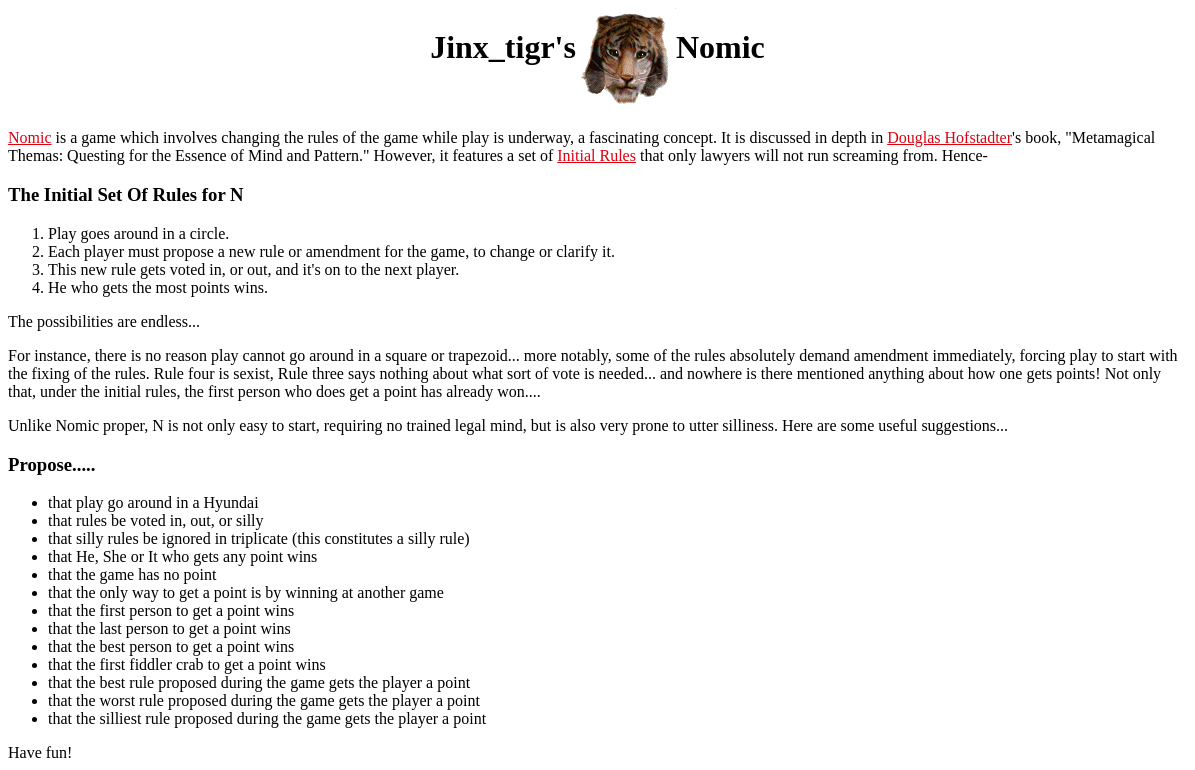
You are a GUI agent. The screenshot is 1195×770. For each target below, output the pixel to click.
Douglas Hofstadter (949, 137)
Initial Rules (596, 155)
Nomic (30, 137)
